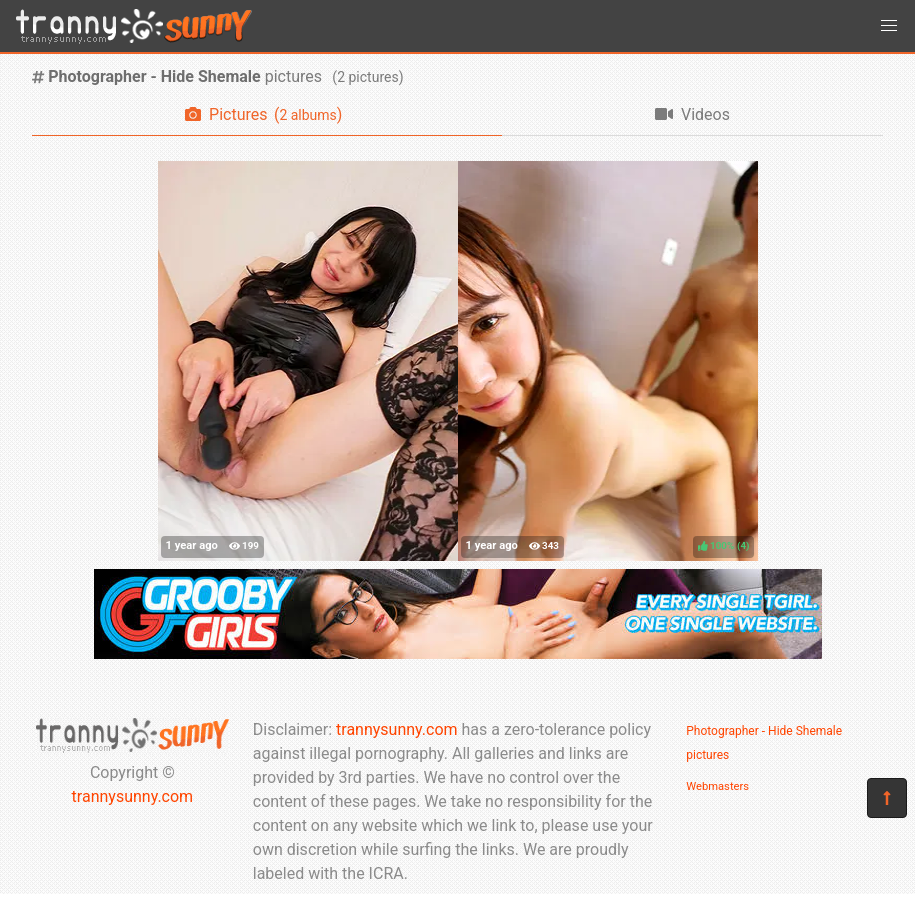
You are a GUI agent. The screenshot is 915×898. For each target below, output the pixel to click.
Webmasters (717, 786)
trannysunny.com (133, 796)
